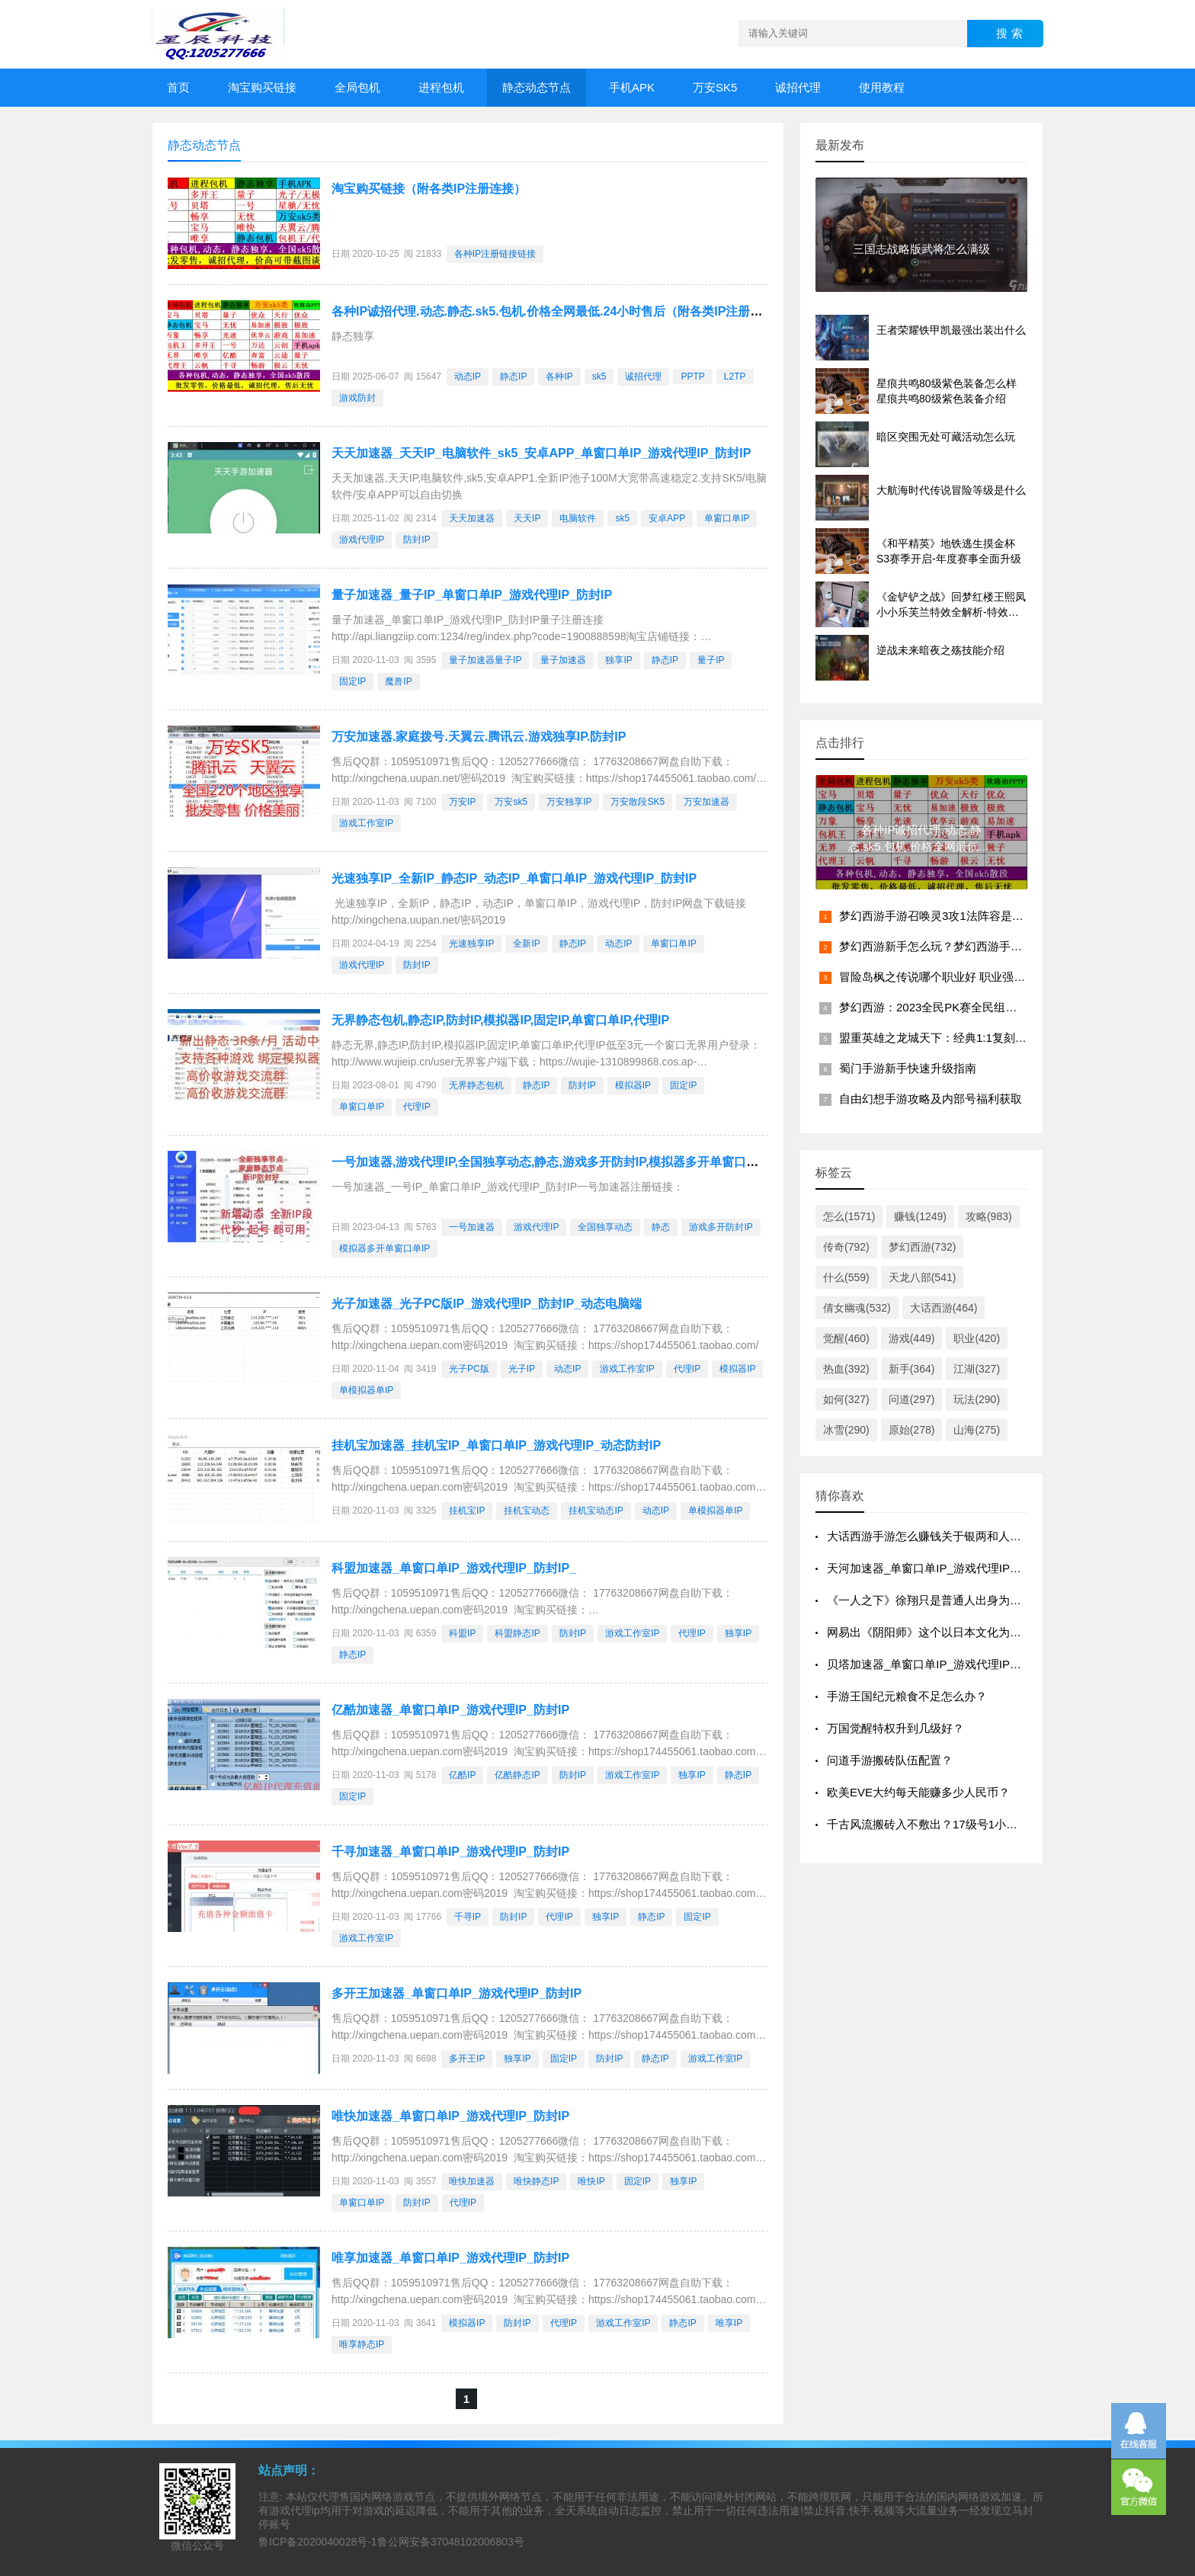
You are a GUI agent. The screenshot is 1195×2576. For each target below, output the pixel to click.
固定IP (352, 681)
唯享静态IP (361, 2344)
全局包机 (357, 87)
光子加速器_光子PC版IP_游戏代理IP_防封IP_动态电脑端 (487, 1303)
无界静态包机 (476, 1085)
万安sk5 (511, 801)
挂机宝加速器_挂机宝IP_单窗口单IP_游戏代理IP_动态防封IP (496, 1445)
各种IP (559, 376)
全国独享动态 (605, 1227)
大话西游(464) (944, 1308)
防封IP (416, 539)
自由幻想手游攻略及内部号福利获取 (930, 1098)
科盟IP (462, 1633)
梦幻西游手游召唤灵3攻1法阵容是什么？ (942, 915)
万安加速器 (706, 801)
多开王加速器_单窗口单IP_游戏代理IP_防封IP (456, 1993)
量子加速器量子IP (485, 660)
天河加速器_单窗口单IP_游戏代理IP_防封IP (938, 1568)
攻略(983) (989, 1216)
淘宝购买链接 (262, 87)
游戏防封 (357, 397)
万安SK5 (715, 87)
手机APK (632, 87)
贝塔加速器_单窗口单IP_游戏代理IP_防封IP (938, 1664)
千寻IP (467, 1916)
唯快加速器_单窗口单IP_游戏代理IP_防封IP (450, 2116)
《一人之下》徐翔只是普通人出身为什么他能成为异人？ (970, 1600)
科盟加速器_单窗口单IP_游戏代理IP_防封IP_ (454, 1568)
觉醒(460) (846, 1338)
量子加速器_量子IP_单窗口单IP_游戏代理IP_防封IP (472, 594)
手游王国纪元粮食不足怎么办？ (907, 1696)
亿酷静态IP (517, 1775)
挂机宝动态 (526, 1510)
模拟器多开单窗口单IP (384, 1248)
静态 (661, 1227)
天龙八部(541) (922, 1277)
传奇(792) (846, 1247)
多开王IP (467, 2058)
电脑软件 (577, 518)
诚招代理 (798, 87)
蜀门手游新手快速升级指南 (907, 1068)
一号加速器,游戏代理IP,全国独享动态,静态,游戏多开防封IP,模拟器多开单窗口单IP (551, 1161)
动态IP (467, 376)
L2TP (735, 376)
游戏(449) (912, 1338)
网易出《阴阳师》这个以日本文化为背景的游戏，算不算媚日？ (987, 1632)
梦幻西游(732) (922, 1247)
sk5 (599, 376)
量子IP (710, 660)
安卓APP (667, 518)
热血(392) (846, 1369)
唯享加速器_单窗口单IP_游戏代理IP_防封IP (450, 2257)
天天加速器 (472, 518)
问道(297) (912, 1399)
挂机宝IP (467, 1510)
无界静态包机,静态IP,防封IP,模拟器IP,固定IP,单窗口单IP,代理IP (500, 1020)
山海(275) (976, 1430)
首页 (178, 87)
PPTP (692, 376)
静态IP (513, 376)
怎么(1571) (849, 1216)
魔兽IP (398, 681)
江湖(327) (976, 1369)
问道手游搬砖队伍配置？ (890, 1760)
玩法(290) (976, 1399)
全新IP (526, 943)
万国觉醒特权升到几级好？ (895, 1728)
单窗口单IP (726, 518)
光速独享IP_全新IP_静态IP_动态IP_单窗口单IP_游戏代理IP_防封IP (514, 878)
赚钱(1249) (920, 1216)
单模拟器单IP (366, 1390)
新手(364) (912, 1369)
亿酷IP (462, 1775)
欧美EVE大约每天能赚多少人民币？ (918, 1792)
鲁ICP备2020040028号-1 (317, 2542)
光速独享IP (471, 943)
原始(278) (912, 1430)
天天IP (527, 518)
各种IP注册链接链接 (495, 253)
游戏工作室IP (366, 823)
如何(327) (846, 1399)
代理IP (416, 1106)
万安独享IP (568, 801)
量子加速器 (563, 660)
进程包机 (441, 87)
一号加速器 (472, 1227)
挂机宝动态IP (596, 1510)
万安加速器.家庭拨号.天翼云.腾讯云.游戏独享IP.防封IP (479, 736)
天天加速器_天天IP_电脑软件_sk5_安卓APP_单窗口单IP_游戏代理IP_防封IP (541, 453)
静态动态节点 (536, 87)
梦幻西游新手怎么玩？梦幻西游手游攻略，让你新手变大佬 (987, 946)
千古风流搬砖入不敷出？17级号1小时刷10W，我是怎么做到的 (985, 1824)
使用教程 (882, 87)
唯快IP (591, 2181)
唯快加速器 (472, 2181)
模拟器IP (633, 1085)
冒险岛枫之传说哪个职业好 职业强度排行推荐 (955, 976)
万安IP (462, 801)
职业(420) (976, 1338)
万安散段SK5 (637, 801)
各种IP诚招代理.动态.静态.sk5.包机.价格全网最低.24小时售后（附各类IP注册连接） (559, 311)
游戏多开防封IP (720, 1227)
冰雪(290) (846, 1430)
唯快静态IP (536, 2181)
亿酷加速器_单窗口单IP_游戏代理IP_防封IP (450, 1709)
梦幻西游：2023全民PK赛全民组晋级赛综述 (950, 1007)
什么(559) (846, 1277)
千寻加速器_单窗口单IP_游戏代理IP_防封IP (450, 1851)
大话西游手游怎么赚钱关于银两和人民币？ (935, 1536)
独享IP (618, 660)
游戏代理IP (361, 539)
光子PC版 (469, 1368)
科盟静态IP (517, 1633)
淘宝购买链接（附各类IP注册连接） (429, 188)
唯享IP (729, 2323)
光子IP (521, 1368)
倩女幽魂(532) (857, 1308)
